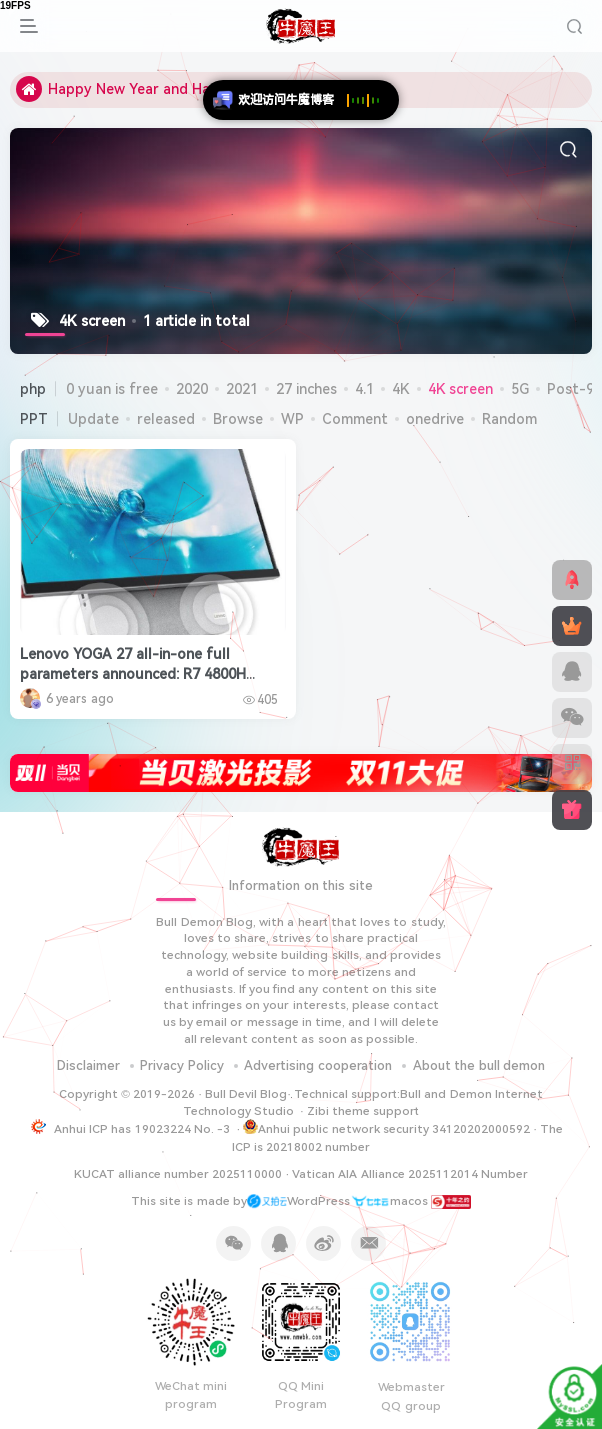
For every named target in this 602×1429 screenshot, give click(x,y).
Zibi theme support (363, 1111)
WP (292, 419)
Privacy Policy (182, 1065)
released (166, 419)
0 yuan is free (112, 389)
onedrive (435, 419)
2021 (242, 389)
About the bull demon (479, 1065)
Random (509, 419)
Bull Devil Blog (246, 1094)
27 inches (306, 389)
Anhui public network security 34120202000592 (386, 1127)
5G (520, 389)
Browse (238, 419)
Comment (355, 419)
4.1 (364, 389)
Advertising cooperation (318, 1065)
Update (93, 419)
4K (401, 389)
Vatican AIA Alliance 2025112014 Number (410, 1174)
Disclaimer (88, 1065)
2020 (192, 389)
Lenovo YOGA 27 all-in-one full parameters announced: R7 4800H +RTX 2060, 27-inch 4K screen (133, 673)
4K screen (461, 389)
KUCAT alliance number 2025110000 (178, 1174)
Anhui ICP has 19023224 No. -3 (142, 1129)
